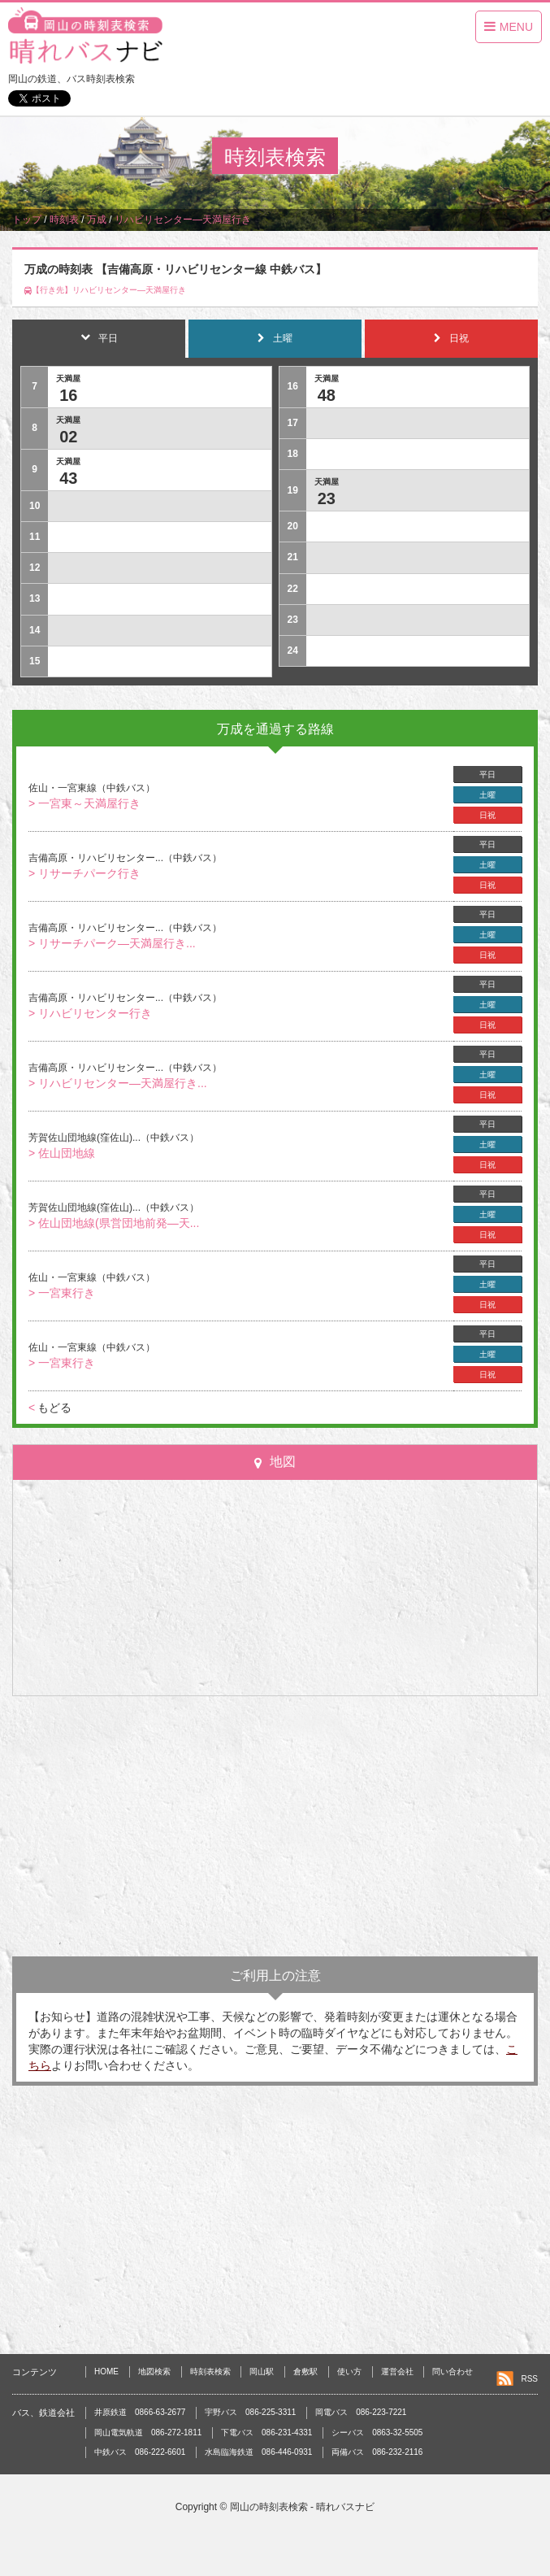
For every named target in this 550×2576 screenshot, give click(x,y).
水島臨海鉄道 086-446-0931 (258, 2452)
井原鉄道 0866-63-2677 (139, 2412)
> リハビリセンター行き (90, 1013)
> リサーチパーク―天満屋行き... (112, 943)
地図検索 (154, 2371)
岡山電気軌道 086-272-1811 (147, 2432)
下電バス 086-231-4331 (266, 2432)
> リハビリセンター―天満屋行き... (117, 1083)
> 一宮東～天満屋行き (84, 803)
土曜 (487, 794)
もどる (49, 1407)
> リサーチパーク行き (84, 873)
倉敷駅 (305, 2371)
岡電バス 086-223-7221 (360, 2412)
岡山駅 (261, 2371)
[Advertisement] (275, 1826)
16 (68, 395)
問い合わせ (452, 2371)
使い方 (349, 2371)
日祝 (487, 815)
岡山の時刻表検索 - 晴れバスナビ (302, 2507)
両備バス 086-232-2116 (376, 2452)
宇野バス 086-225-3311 (250, 2412)
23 (327, 498)
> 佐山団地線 (61, 1153)
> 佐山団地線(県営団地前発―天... (113, 1222)
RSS (529, 2378)
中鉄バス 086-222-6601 (139, 2452)
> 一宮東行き (61, 1292)
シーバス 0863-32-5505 (376, 2432)
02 (68, 437)
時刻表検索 (210, 2371)
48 (327, 395)
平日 (487, 774)
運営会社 (397, 2371)
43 (68, 478)
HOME (106, 2371)
